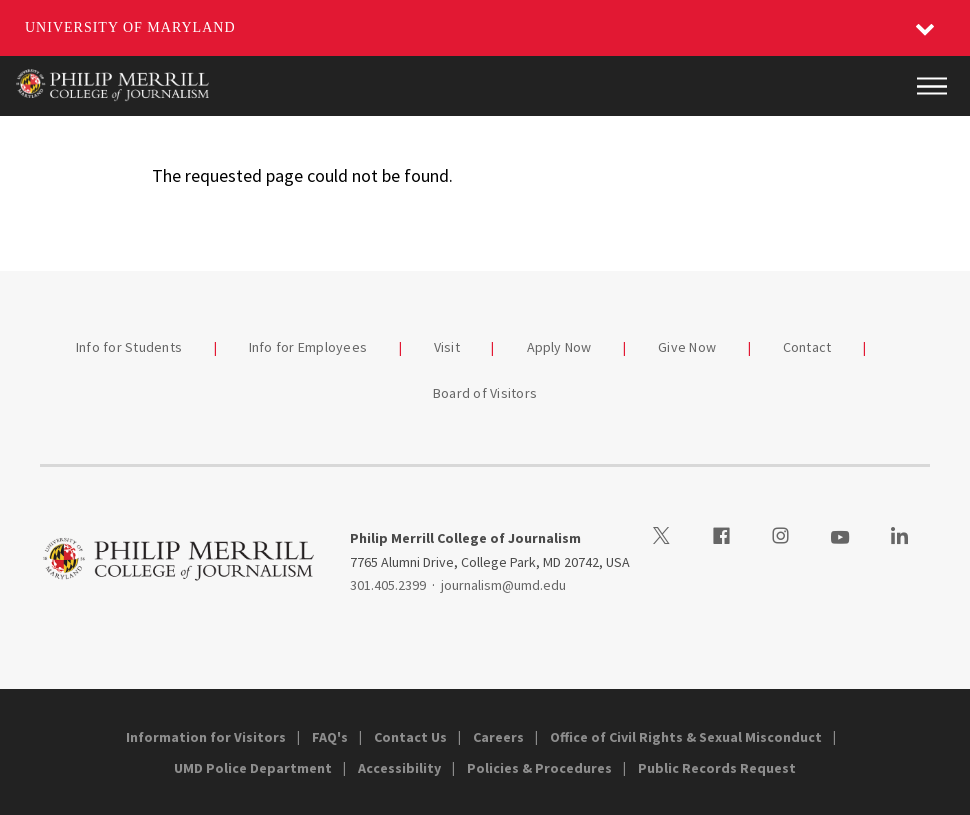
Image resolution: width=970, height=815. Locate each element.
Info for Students (129, 347)
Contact (807, 347)
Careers (498, 737)
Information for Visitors (206, 737)
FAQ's (330, 737)
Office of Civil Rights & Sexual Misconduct (686, 737)
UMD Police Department (253, 768)
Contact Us (410, 737)
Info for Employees (308, 347)
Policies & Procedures (539, 768)
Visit (447, 347)
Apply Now (559, 347)
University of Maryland (130, 27)
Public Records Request (717, 768)
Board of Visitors (485, 393)
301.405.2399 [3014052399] (388, 585)
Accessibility (399, 768)
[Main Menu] (932, 86)
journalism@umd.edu (503, 585)
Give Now (687, 347)
